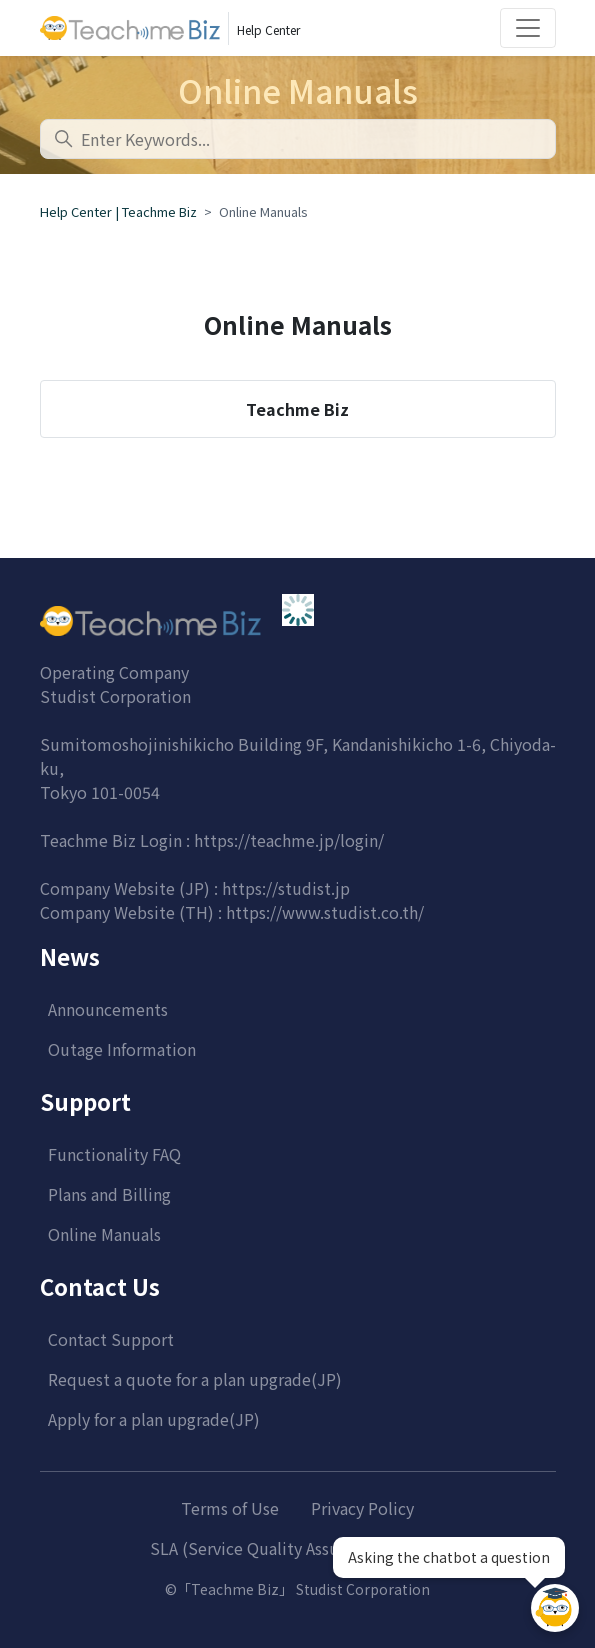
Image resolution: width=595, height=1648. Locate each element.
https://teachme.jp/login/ (289, 840)
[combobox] (298, 139)
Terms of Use (230, 1508)
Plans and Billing (109, 1194)
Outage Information (122, 1049)
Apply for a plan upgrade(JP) (154, 1419)
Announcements (108, 1009)
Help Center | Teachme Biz (118, 211)
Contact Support (111, 1339)
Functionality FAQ (114, 1154)
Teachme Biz (297, 409)
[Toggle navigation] (528, 28)
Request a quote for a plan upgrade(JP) (195, 1379)
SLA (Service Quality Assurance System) (297, 1548)
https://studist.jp (286, 888)
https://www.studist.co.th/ (325, 912)
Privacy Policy (362, 1508)
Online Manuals (104, 1234)
